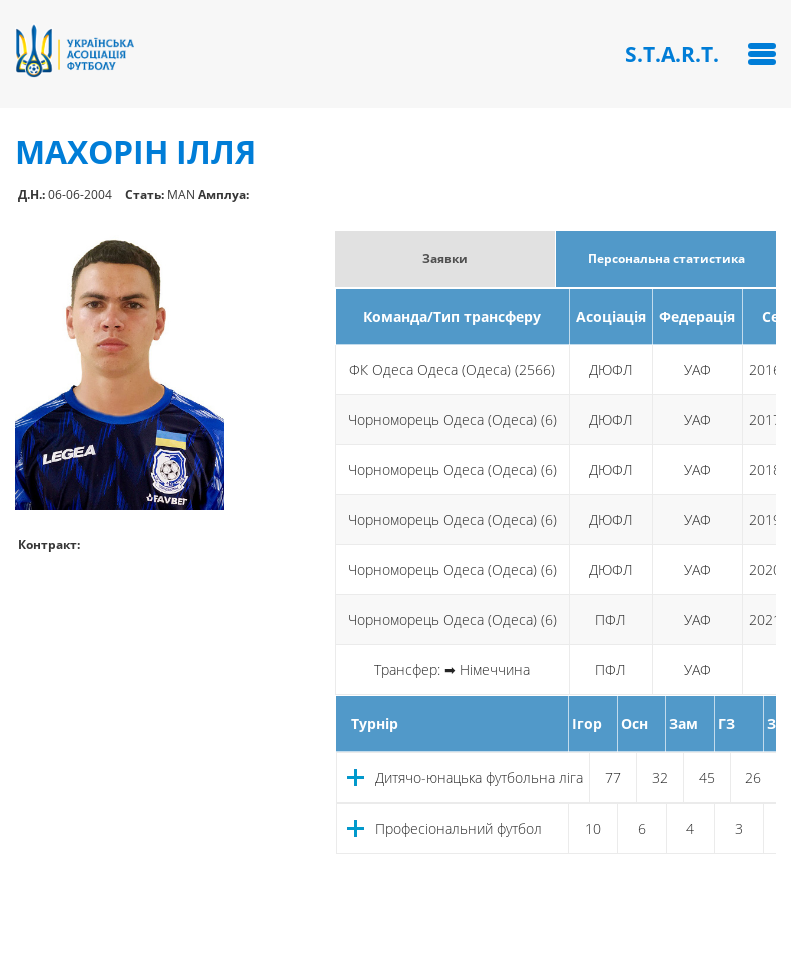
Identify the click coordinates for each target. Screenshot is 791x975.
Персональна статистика (666, 258)
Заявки (445, 258)
